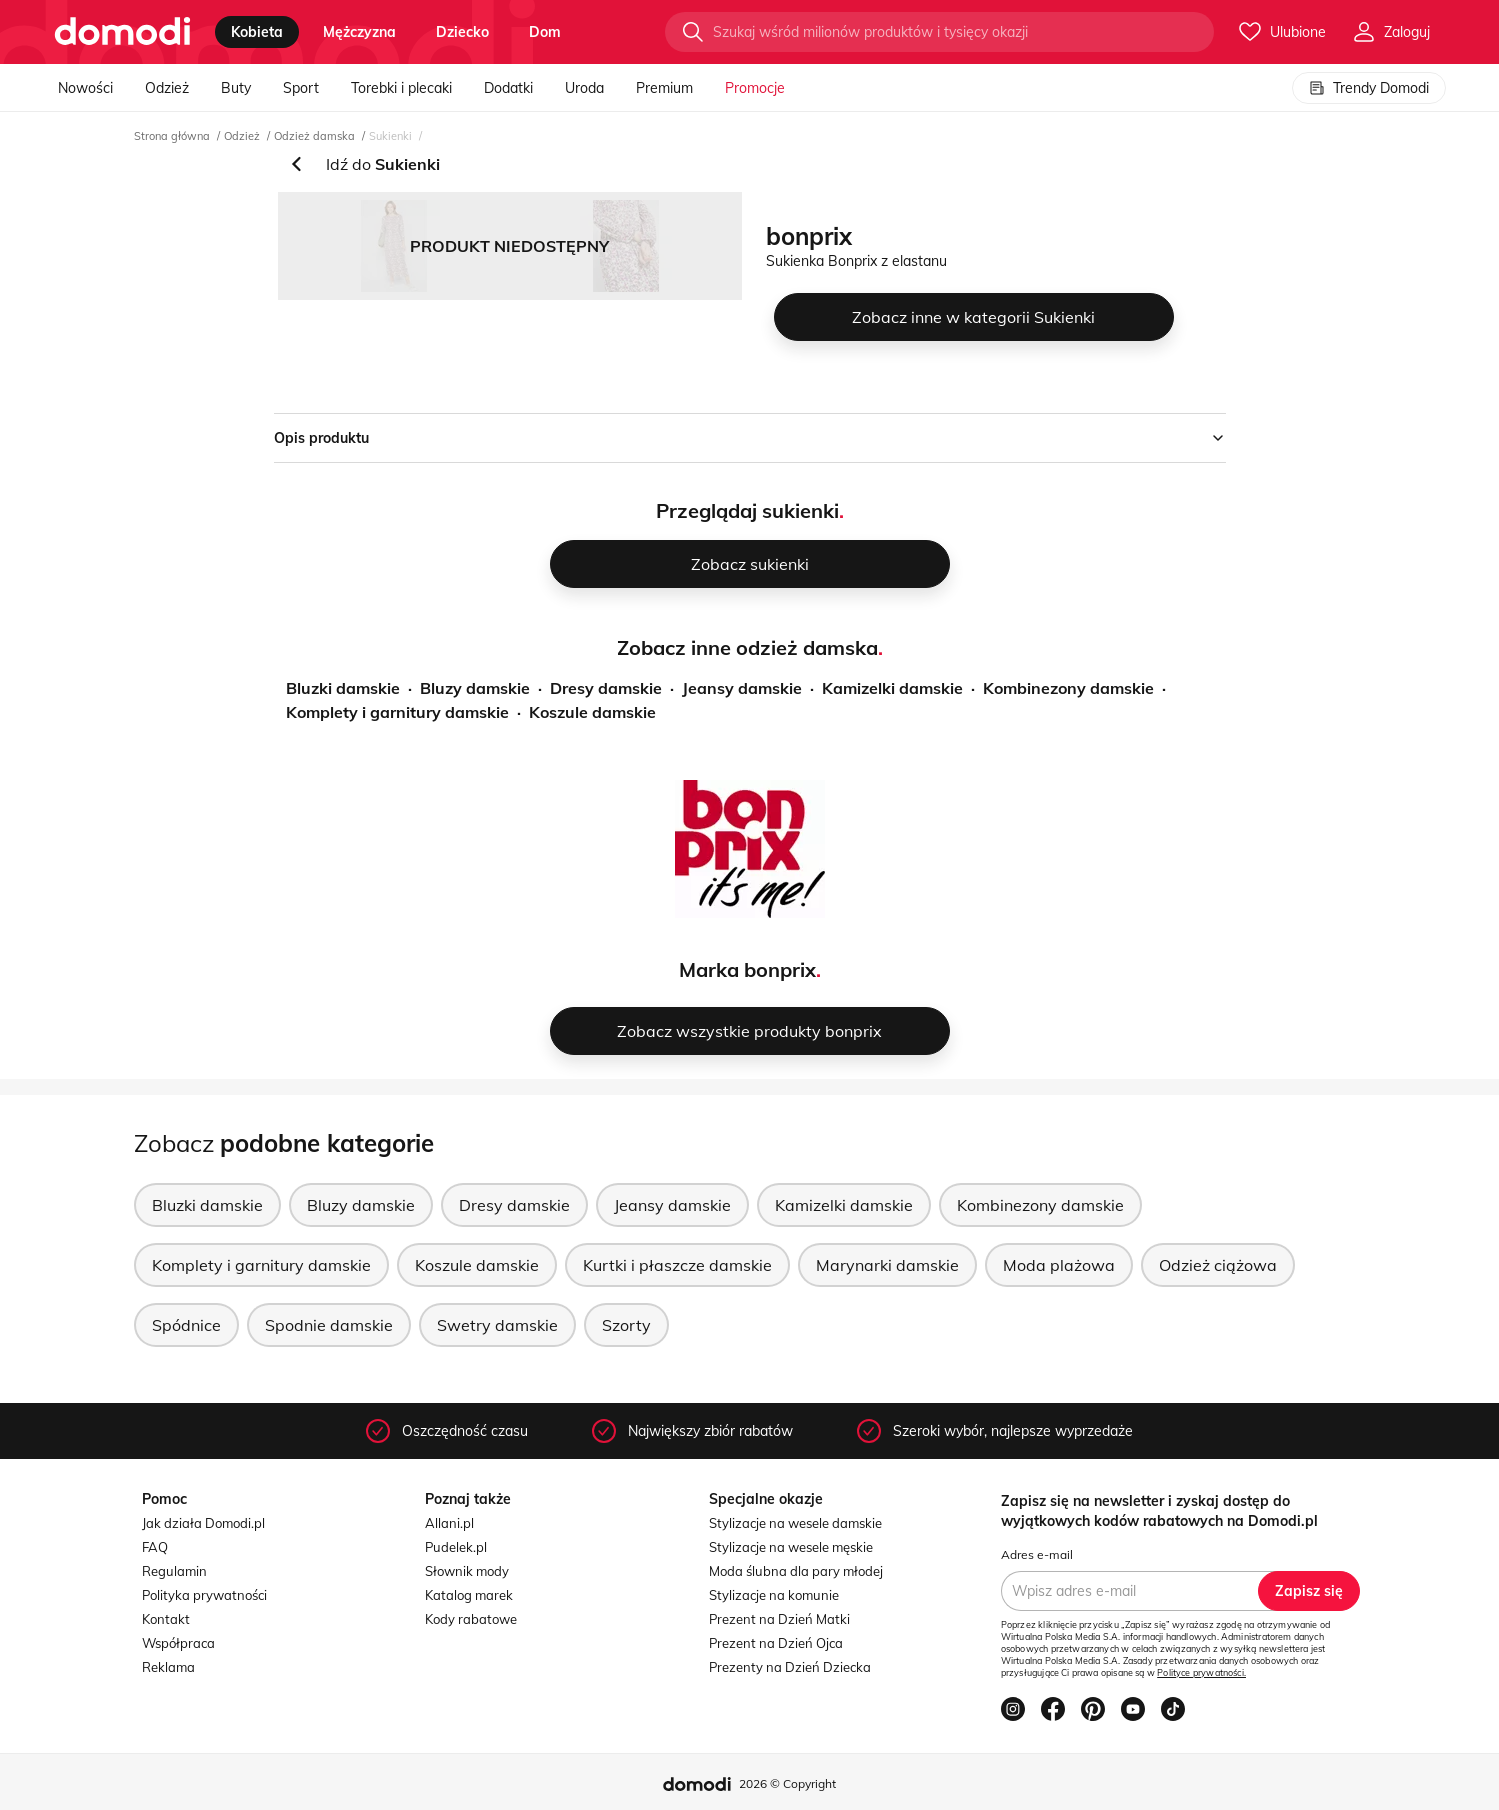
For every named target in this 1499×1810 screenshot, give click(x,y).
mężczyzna (359, 32)
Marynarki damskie (887, 1265)
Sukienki (390, 136)
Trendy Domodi (1369, 88)
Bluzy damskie (475, 688)
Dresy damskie (606, 688)
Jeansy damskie (742, 688)
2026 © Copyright (787, 1783)
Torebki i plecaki (401, 88)
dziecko (462, 32)
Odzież (167, 88)
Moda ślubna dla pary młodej (796, 1571)
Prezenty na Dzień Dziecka (790, 1667)
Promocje (755, 88)
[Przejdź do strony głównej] (122, 32)
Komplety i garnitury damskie (397, 712)
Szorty (626, 1325)
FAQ (155, 1547)
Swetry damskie (497, 1325)
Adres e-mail (1037, 1554)
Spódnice (186, 1325)
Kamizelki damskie (892, 688)
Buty (236, 88)
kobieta (257, 32)
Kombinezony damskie (1068, 688)
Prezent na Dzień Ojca (776, 1643)
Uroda (584, 88)
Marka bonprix (747, 969)
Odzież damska (314, 136)
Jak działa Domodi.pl (203, 1523)
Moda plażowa (1059, 1265)
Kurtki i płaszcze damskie (677, 1265)
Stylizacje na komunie (774, 1595)
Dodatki (508, 88)
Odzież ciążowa (1218, 1265)
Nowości (85, 88)
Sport (301, 88)
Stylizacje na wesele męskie (791, 1547)
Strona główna (172, 136)
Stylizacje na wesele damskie (795, 1523)
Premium (664, 88)
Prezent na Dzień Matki (779, 1619)
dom (545, 32)
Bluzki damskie (343, 688)
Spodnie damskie (329, 1325)
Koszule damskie (592, 712)
